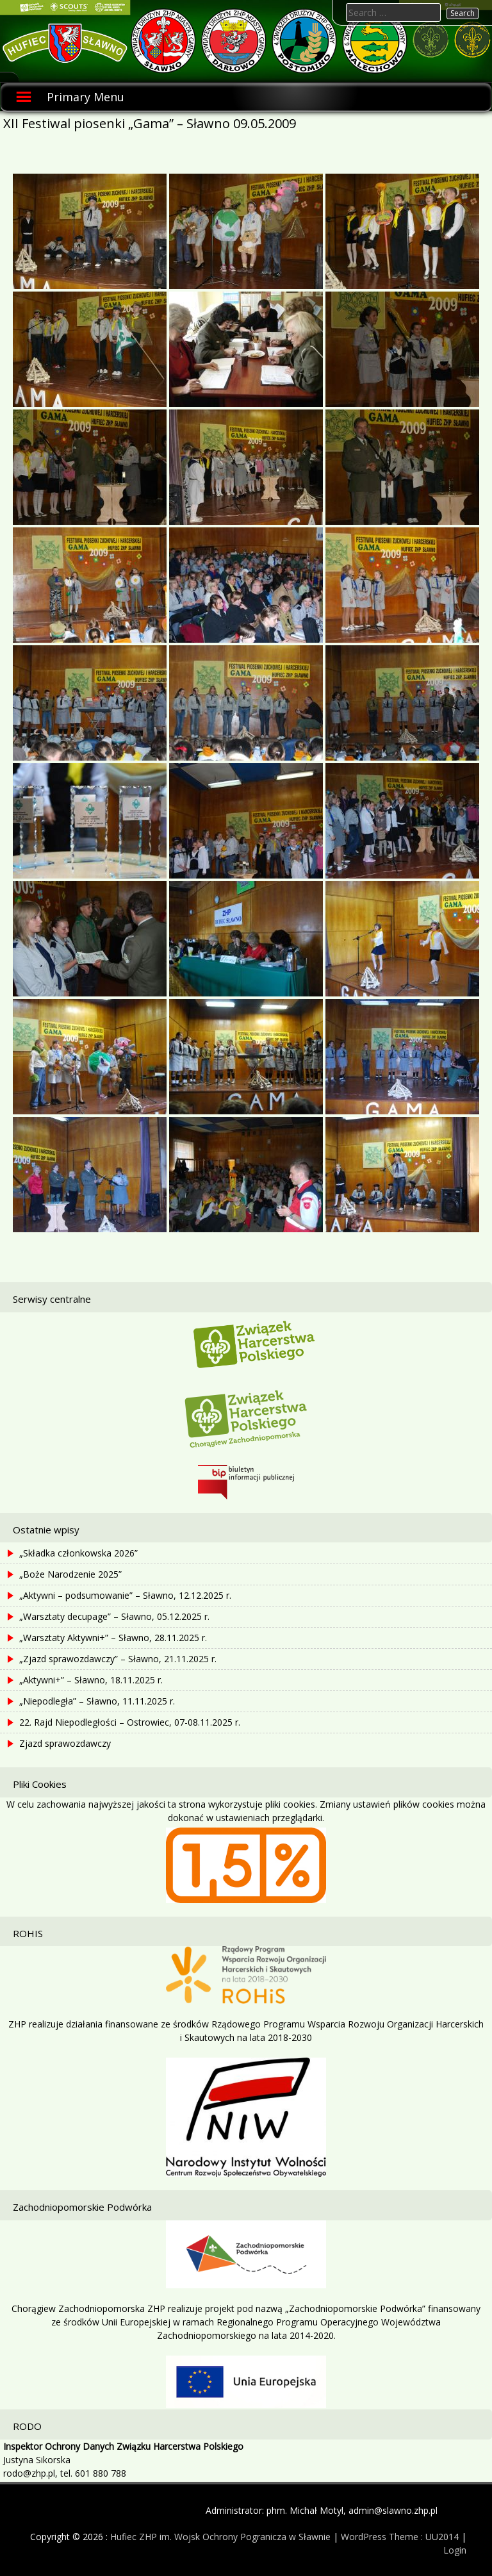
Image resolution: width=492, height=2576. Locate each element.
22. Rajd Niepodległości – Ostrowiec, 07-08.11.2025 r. (129, 1722)
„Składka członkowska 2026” (78, 1553)
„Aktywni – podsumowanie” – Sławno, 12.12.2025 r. (125, 1595)
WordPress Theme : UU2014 (400, 2537)
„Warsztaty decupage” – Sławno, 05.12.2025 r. (114, 1616)
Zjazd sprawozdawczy (65, 1743)
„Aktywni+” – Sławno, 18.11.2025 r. (91, 1680)
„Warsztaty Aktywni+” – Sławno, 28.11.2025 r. (113, 1637)
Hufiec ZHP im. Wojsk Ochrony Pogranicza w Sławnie (220, 2537)
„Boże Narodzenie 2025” (70, 1574)
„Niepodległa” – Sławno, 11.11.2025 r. (97, 1701)
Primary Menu (85, 96)
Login (454, 2550)
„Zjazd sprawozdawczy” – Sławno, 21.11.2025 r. (118, 1659)
